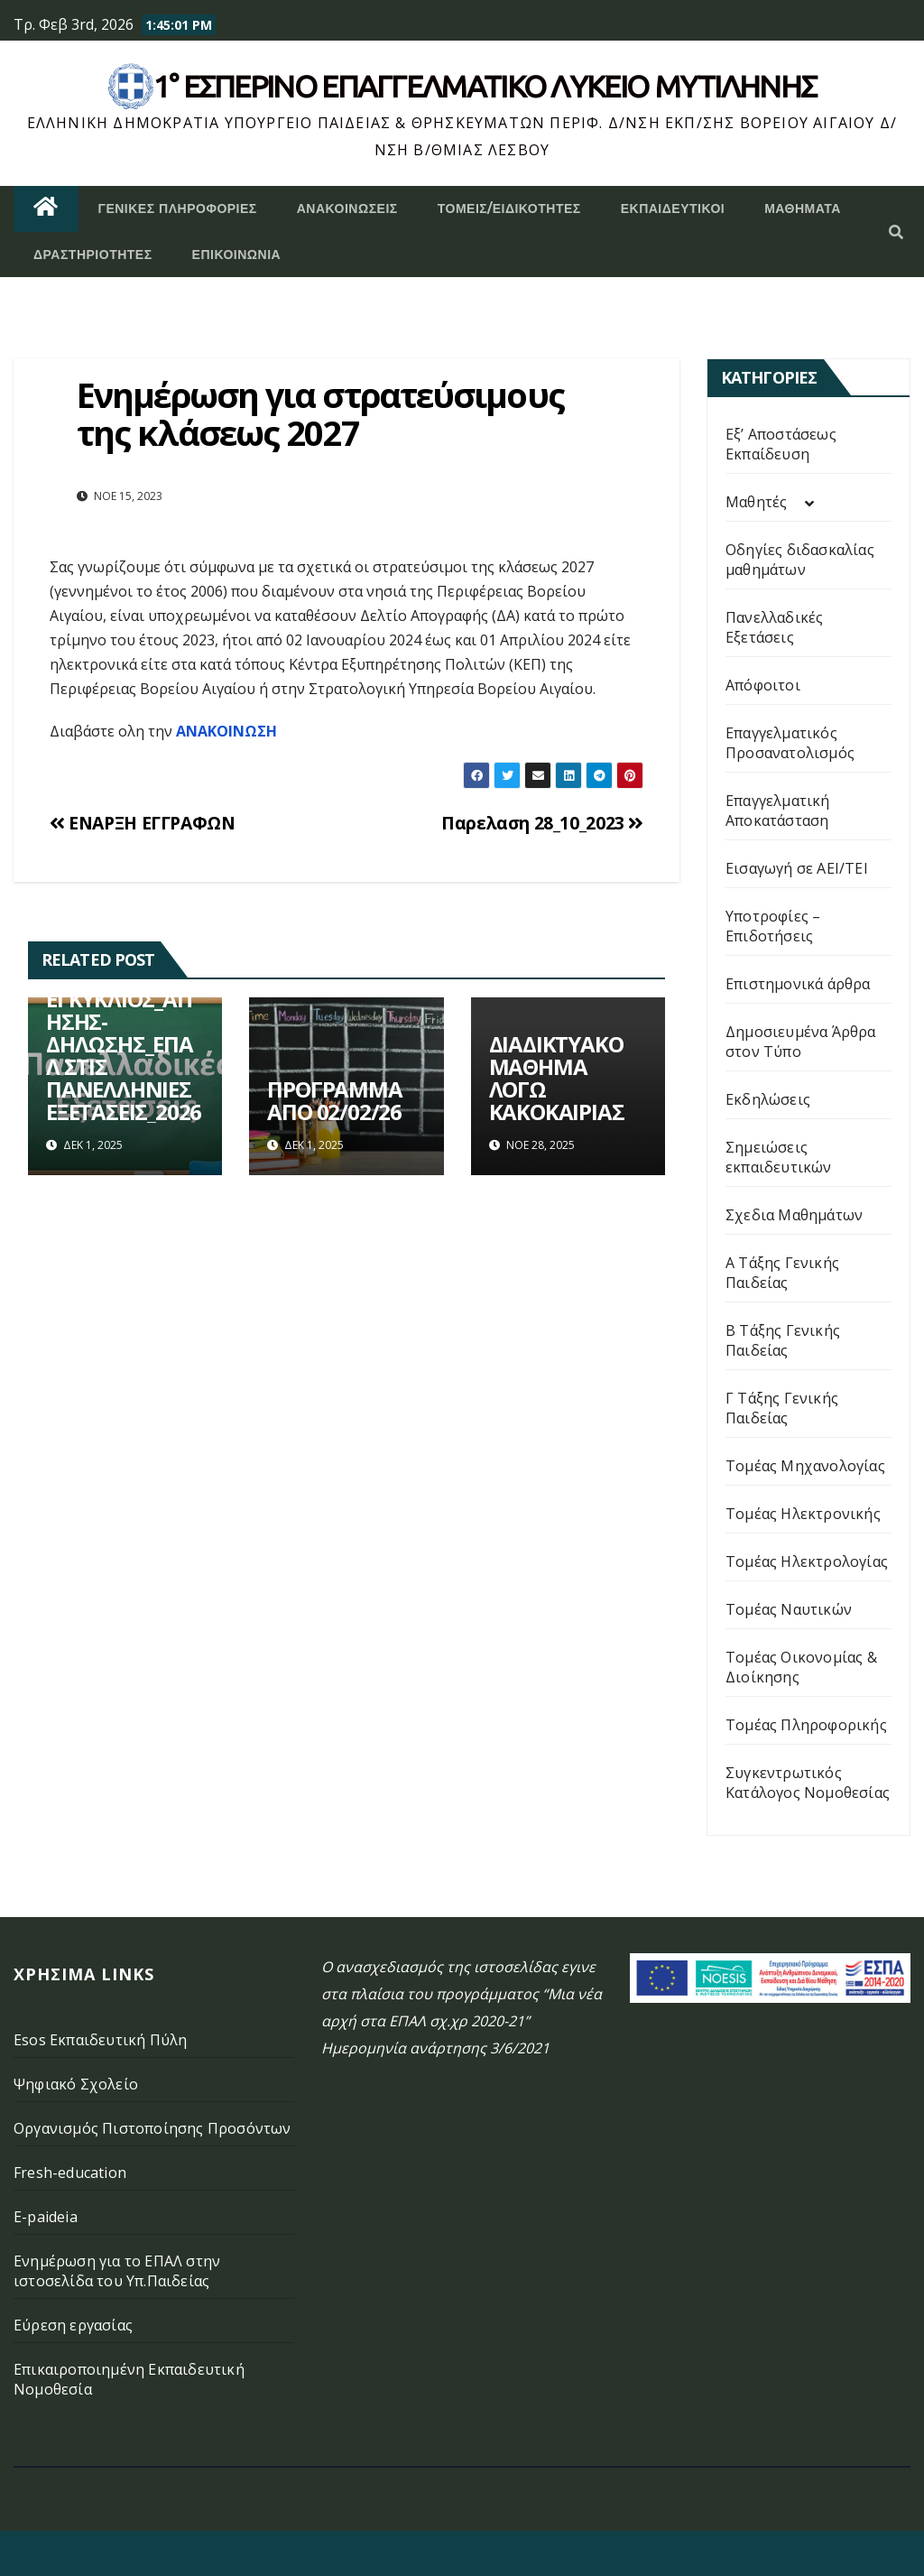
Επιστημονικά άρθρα (798, 984)
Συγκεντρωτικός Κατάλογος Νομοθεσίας (807, 1782)
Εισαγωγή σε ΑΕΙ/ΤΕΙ (796, 868)
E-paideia (46, 2217)
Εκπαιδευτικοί (673, 208)
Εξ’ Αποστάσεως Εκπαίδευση (780, 444)
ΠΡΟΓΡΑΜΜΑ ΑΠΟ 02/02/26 (334, 1100)
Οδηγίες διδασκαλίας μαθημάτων (799, 559)
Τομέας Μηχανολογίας (805, 1466)
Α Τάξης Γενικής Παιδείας (782, 1273)
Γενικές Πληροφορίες (177, 208)
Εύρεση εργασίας (73, 2325)
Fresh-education (70, 2172)
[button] (896, 232)
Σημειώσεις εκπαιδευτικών (778, 1157)
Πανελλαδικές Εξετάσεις (774, 627)
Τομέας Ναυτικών (788, 1609)
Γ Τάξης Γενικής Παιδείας (781, 1408)
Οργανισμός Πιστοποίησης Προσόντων (152, 2128)
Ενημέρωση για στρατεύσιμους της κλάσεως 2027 (320, 413)
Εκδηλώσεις (767, 1099)
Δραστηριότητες (92, 254)
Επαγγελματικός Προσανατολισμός (790, 743)
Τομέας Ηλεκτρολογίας (806, 1561)
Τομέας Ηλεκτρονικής (803, 1514)
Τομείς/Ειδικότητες (509, 208)
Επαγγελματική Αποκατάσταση (777, 810)
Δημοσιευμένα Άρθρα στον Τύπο (800, 1041)
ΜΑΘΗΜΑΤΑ (802, 208)
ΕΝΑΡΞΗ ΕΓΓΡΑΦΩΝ (142, 823)
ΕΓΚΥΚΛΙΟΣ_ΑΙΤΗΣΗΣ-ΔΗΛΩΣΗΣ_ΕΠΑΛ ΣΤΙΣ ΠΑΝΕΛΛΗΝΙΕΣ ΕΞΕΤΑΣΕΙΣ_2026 (123, 1055)
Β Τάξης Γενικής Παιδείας (782, 1340)
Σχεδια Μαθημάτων (794, 1215)
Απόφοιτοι (762, 685)
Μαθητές (756, 502)
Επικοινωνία (237, 254)
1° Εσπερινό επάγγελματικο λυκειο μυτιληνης (485, 86)
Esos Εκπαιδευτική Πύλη (100, 2040)
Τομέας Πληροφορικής (806, 1725)
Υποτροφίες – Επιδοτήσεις (772, 926)
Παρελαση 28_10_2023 (542, 823)
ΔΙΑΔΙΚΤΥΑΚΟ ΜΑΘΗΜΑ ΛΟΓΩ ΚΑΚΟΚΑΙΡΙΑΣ (556, 1077)
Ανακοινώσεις (347, 208)
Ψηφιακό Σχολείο (76, 2084)
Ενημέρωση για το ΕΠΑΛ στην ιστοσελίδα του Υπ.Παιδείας (117, 2271)
